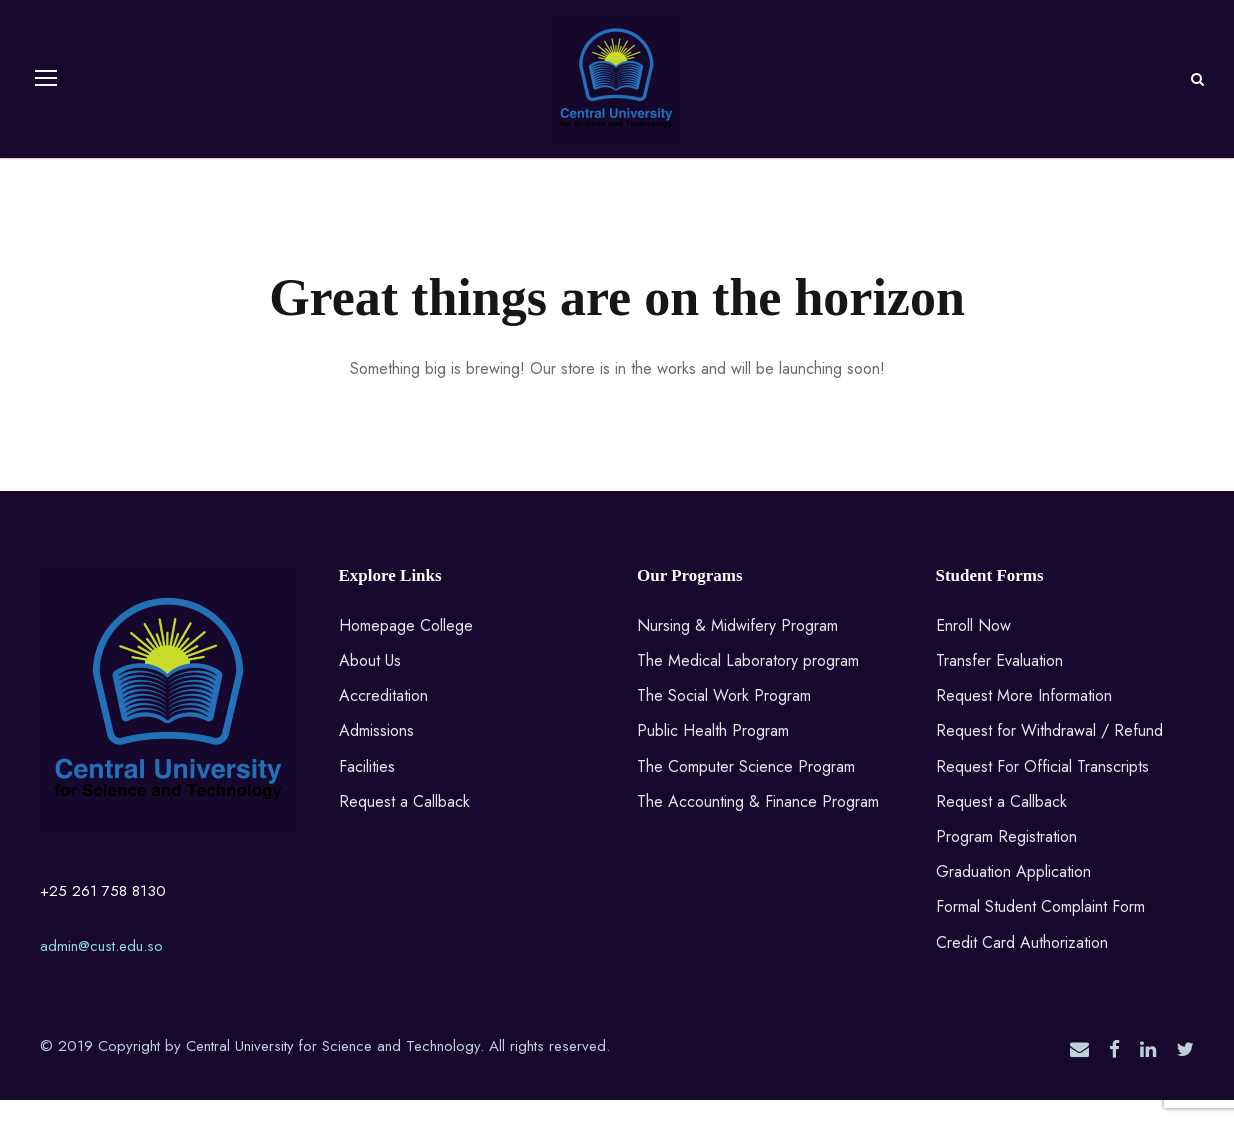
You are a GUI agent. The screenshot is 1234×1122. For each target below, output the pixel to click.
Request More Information (1024, 717)
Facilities (367, 788)
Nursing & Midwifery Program (737, 647)
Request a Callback (404, 823)
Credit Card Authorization (1022, 964)
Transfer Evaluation (999, 682)
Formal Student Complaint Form (1040, 928)
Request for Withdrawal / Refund (1049, 753)
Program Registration (1006, 858)
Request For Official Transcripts (1042, 788)
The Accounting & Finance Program (758, 823)
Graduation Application (1013, 893)
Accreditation (383, 717)
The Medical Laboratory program (748, 682)
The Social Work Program (724, 717)
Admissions (376, 753)
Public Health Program (713, 753)
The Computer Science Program (746, 788)
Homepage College (406, 647)
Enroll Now (973, 647)
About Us (370, 682)
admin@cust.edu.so (101, 968)
